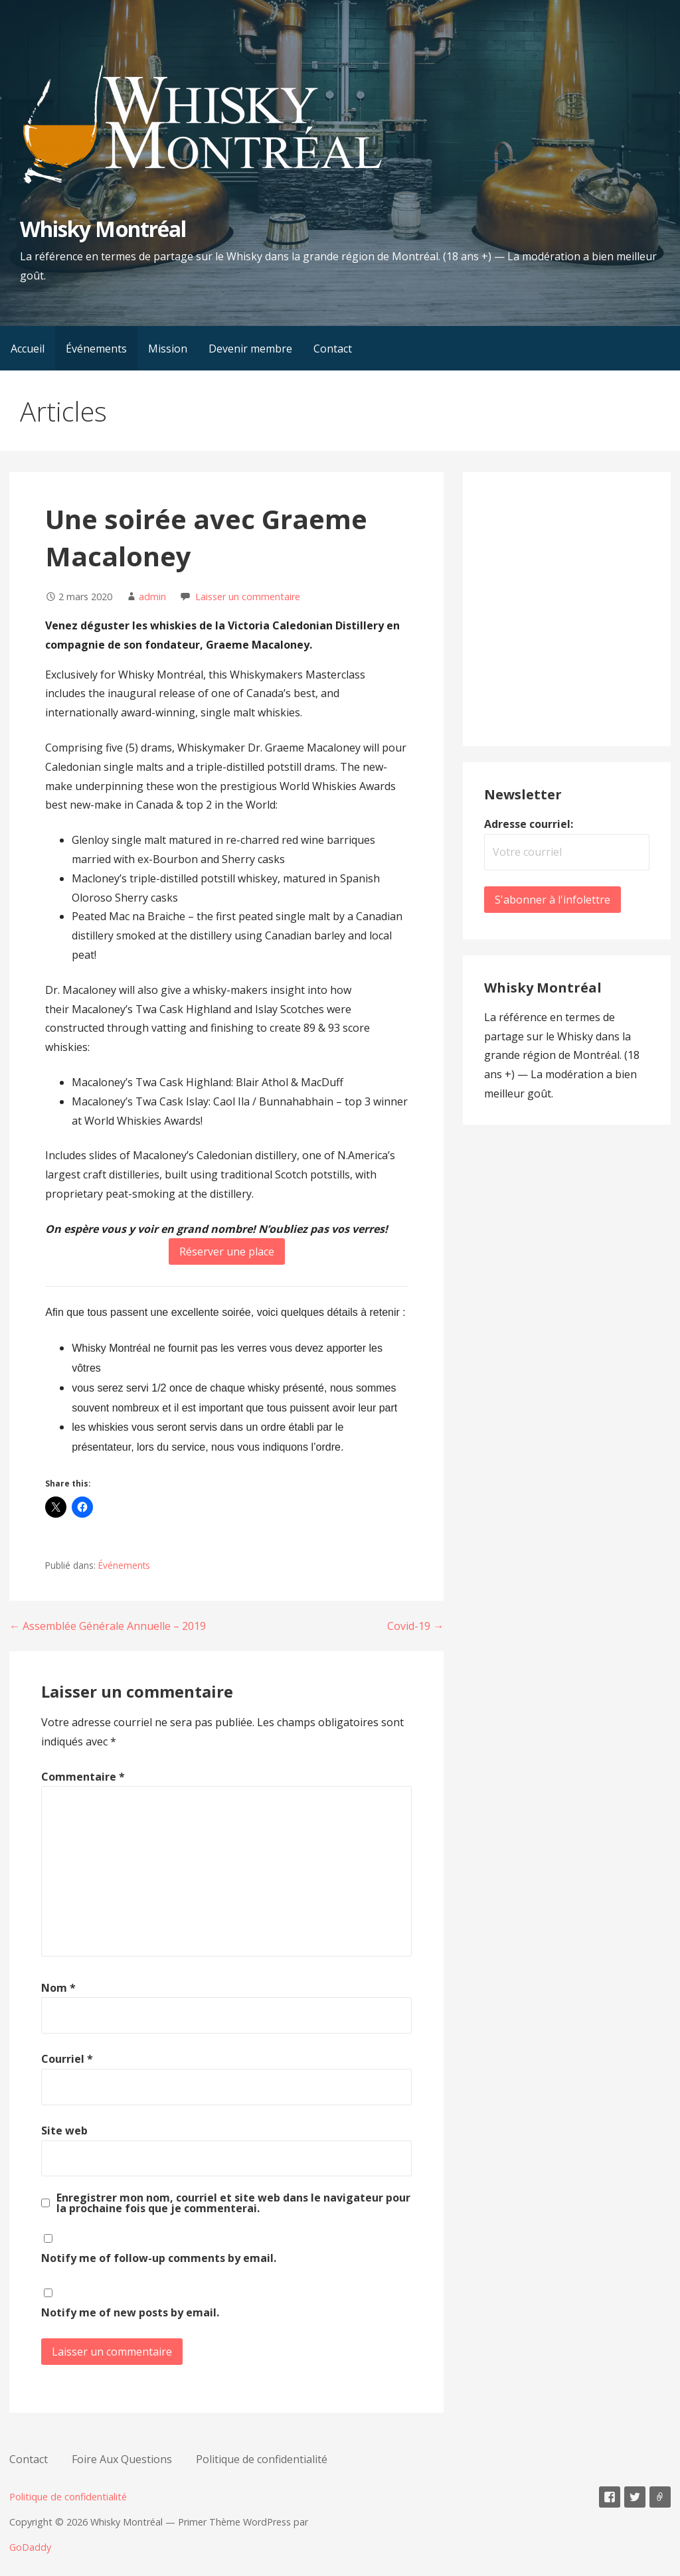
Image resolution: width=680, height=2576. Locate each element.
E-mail (660, 2497)
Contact (332, 348)
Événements (96, 348)
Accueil (27, 348)
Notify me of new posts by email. (130, 2312)
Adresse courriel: (528, 824)
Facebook (609, 2497)
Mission (167, 348)
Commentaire (83, 1776)
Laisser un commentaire (247, 596)
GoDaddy (30, 2547)
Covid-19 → (415, 1626)
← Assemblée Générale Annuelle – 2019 (107, 1626)
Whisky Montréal (103, 228)
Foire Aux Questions (122, 2459)
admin (152, 596)
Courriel (67, 2059)
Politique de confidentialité (261, 2459)
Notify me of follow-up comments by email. (158, 2258)
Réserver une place (226, 1251)
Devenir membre (250, 348)
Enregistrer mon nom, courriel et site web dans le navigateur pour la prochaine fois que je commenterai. (233, 2203)
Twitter (634, 2497)
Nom (58, 1987)
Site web (64, 2130)
